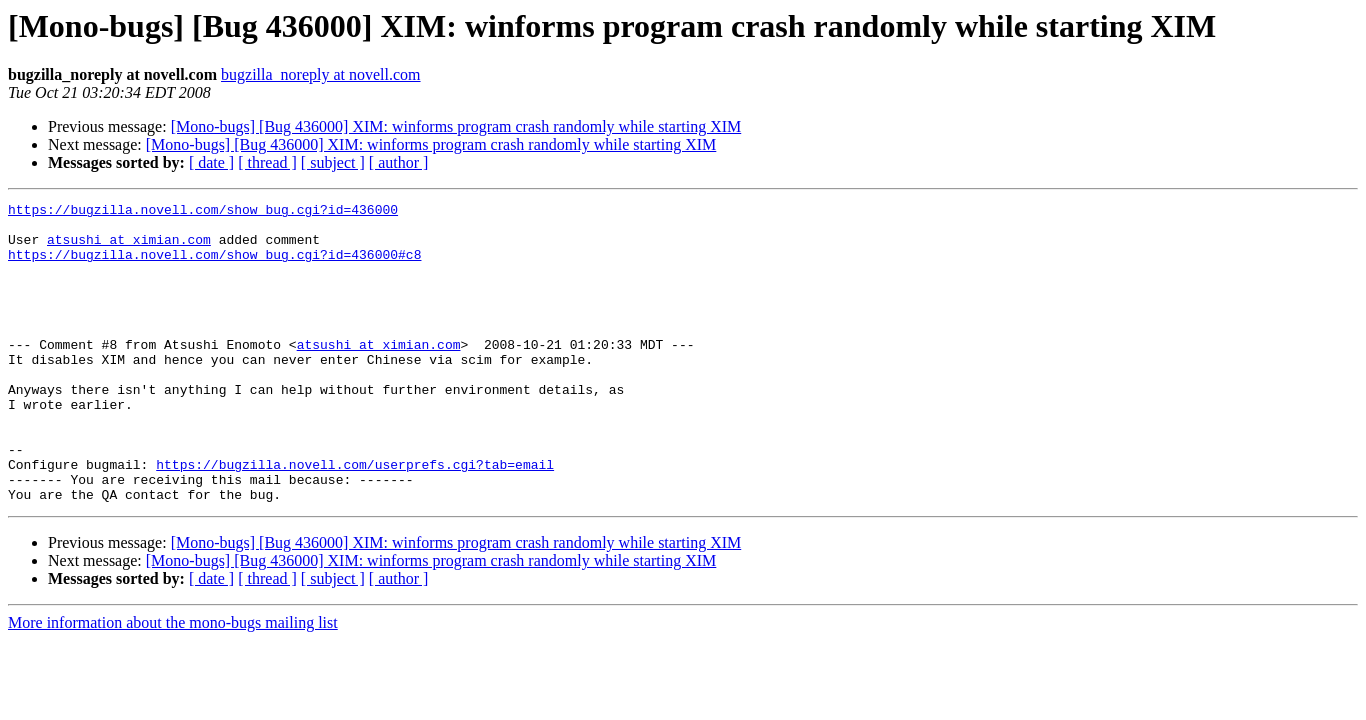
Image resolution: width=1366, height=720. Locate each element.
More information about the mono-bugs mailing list (173, 682)
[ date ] (211, 162)
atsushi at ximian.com (129, 248)
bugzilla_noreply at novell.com (321, 74)
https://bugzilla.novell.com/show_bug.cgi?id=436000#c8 (214, 266)
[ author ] (399, 162)
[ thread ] (267, 162)
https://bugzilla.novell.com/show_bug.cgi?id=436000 (203, 212)
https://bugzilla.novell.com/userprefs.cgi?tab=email (355, 518)
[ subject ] (333, 162)
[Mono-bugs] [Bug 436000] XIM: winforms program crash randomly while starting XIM (456, 126)
